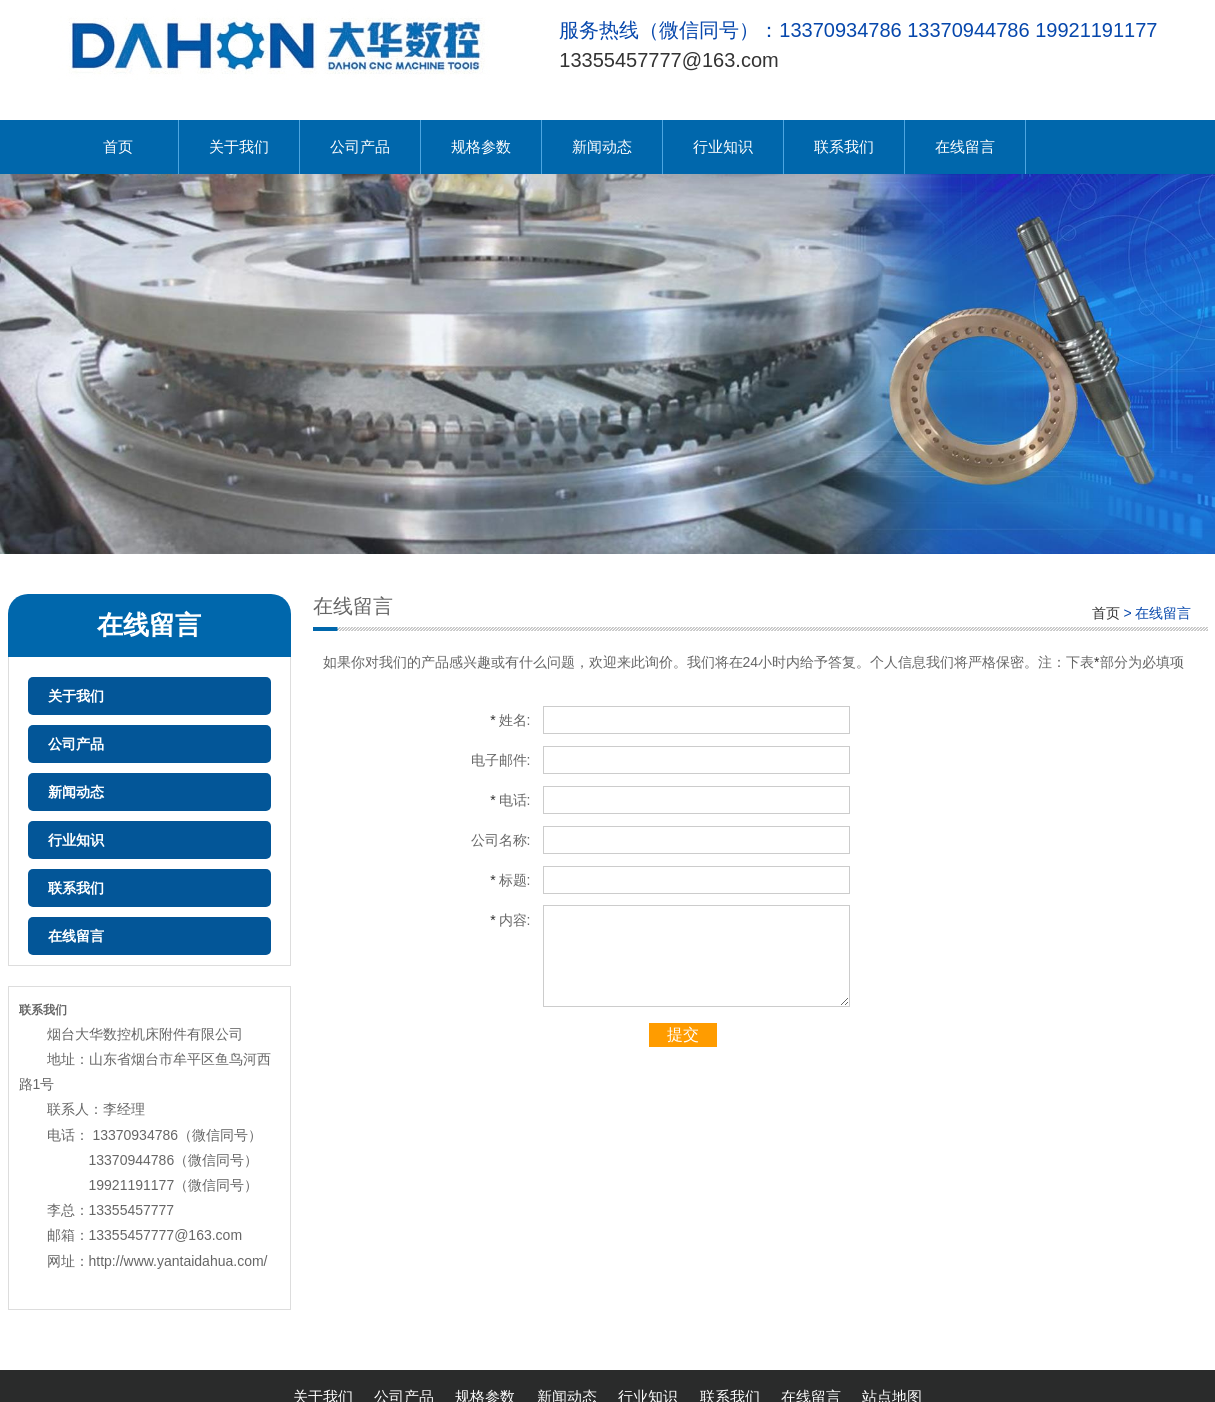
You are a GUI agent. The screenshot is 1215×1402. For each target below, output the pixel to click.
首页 (118, 146)
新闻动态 (602, 146)
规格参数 (481, 146)
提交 (683, 1034)
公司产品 (360, 146)
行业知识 (723, 146)
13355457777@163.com (668, 60)
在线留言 (965, 146)
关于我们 (239, 146)
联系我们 (844, 146)
